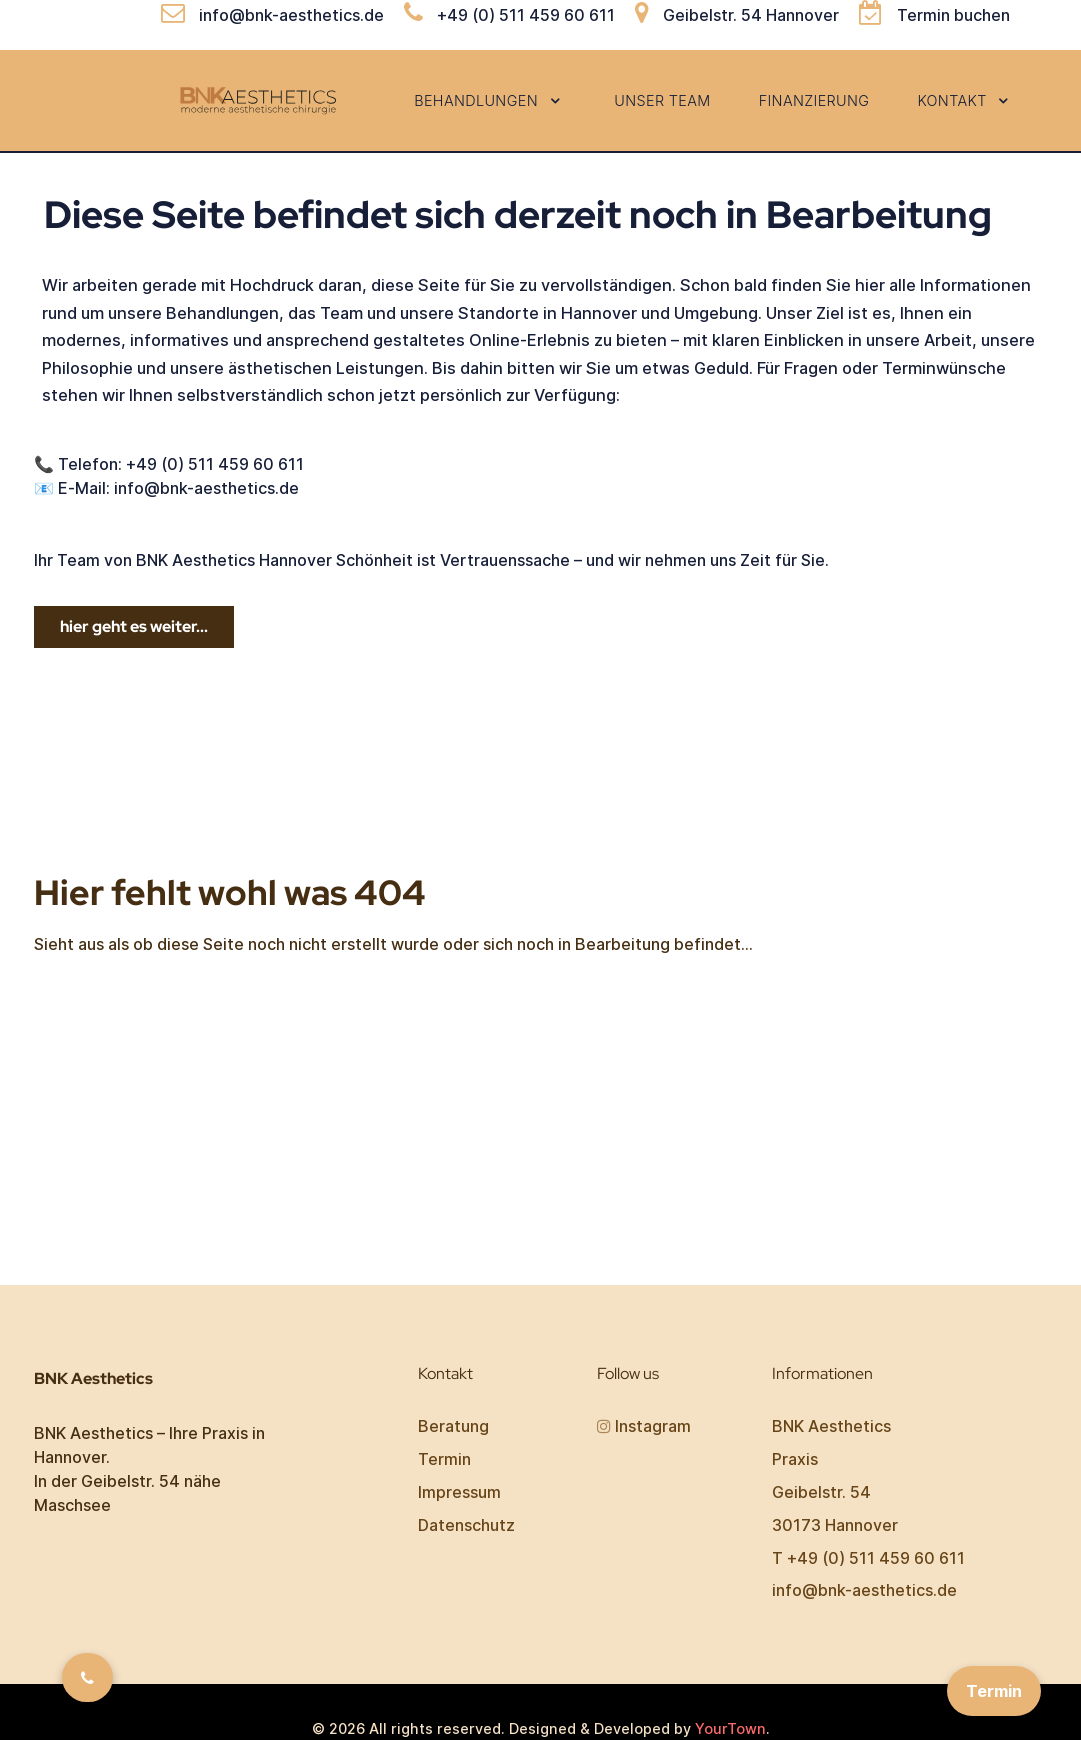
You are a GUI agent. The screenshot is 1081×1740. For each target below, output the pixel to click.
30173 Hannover (835, 1525)
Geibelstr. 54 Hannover (751, 15)
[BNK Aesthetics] (260, 99)
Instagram (653, 1426)
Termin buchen (953, 15)
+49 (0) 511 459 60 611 (526, 15)
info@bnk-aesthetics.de (291, 15)
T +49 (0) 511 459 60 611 (868, 1558)
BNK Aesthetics (831, 1426)
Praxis (795, 1459)
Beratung (453, 1426)
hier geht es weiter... (134, 626)
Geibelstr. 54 (821, 1492)
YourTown (730, 1728)
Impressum (459, 1492)
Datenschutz (466, 1525)
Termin (444, 1459)
